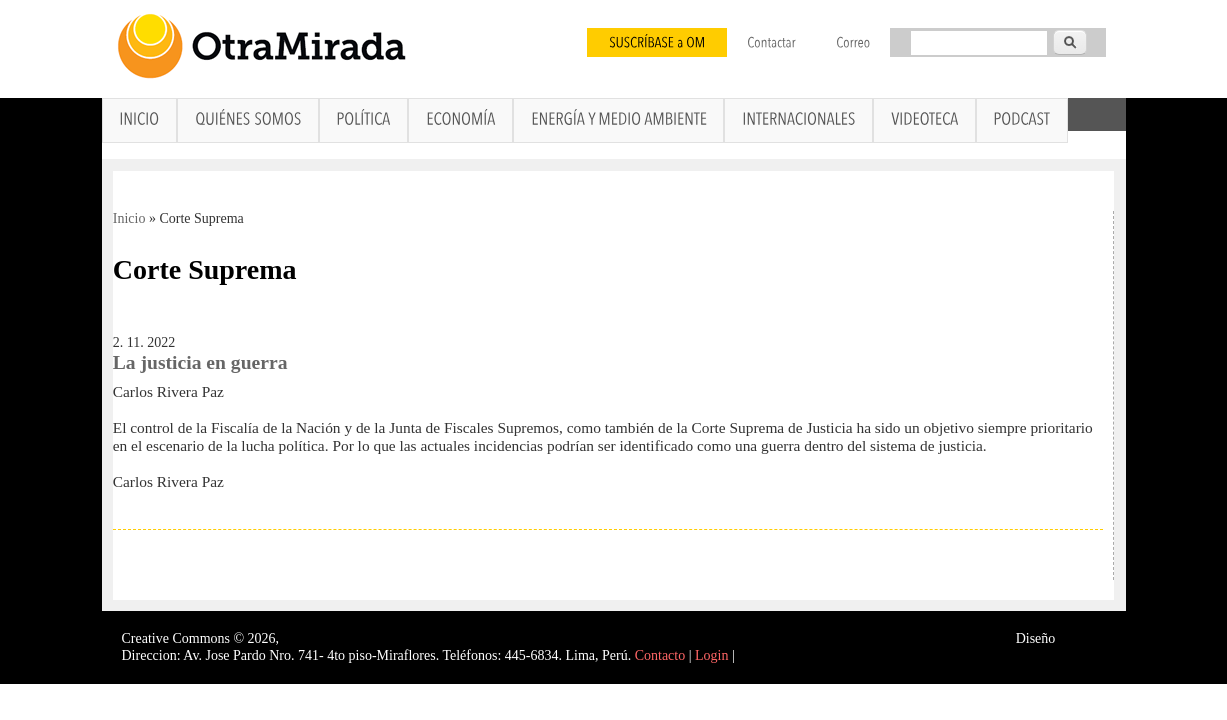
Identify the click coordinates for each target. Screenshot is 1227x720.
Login (711, 655)
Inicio (129, 218)
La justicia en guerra (200, 362)
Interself (1082, 638)
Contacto (660, 655)
